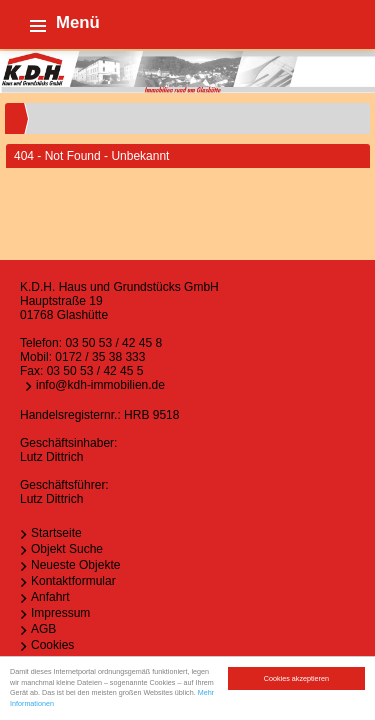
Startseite (56, 533)
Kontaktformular (73, 581)
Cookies (52, 645)
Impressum (60, 613)
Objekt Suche (67, 549)
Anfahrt (50, 597)
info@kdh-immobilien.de (100, 385)
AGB (43, 629)
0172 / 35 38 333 (100, 357)
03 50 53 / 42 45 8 (113, 343)
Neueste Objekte (75, 565)
